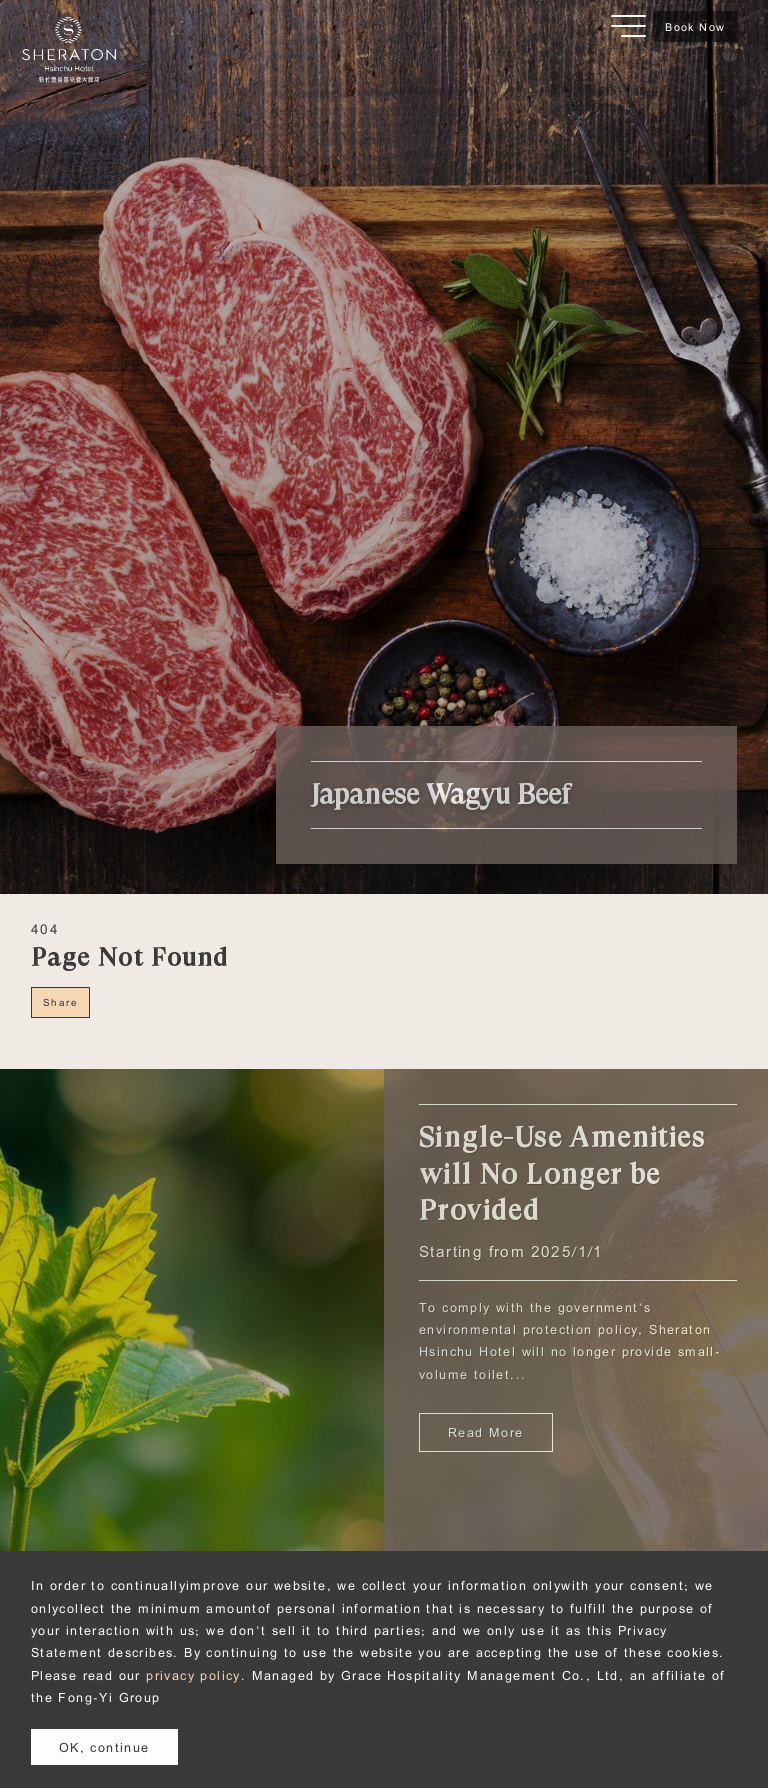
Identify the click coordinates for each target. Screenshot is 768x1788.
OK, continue (104, 1747)
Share (60, 1002)
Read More (486, 1432)
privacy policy (193, 1675)
